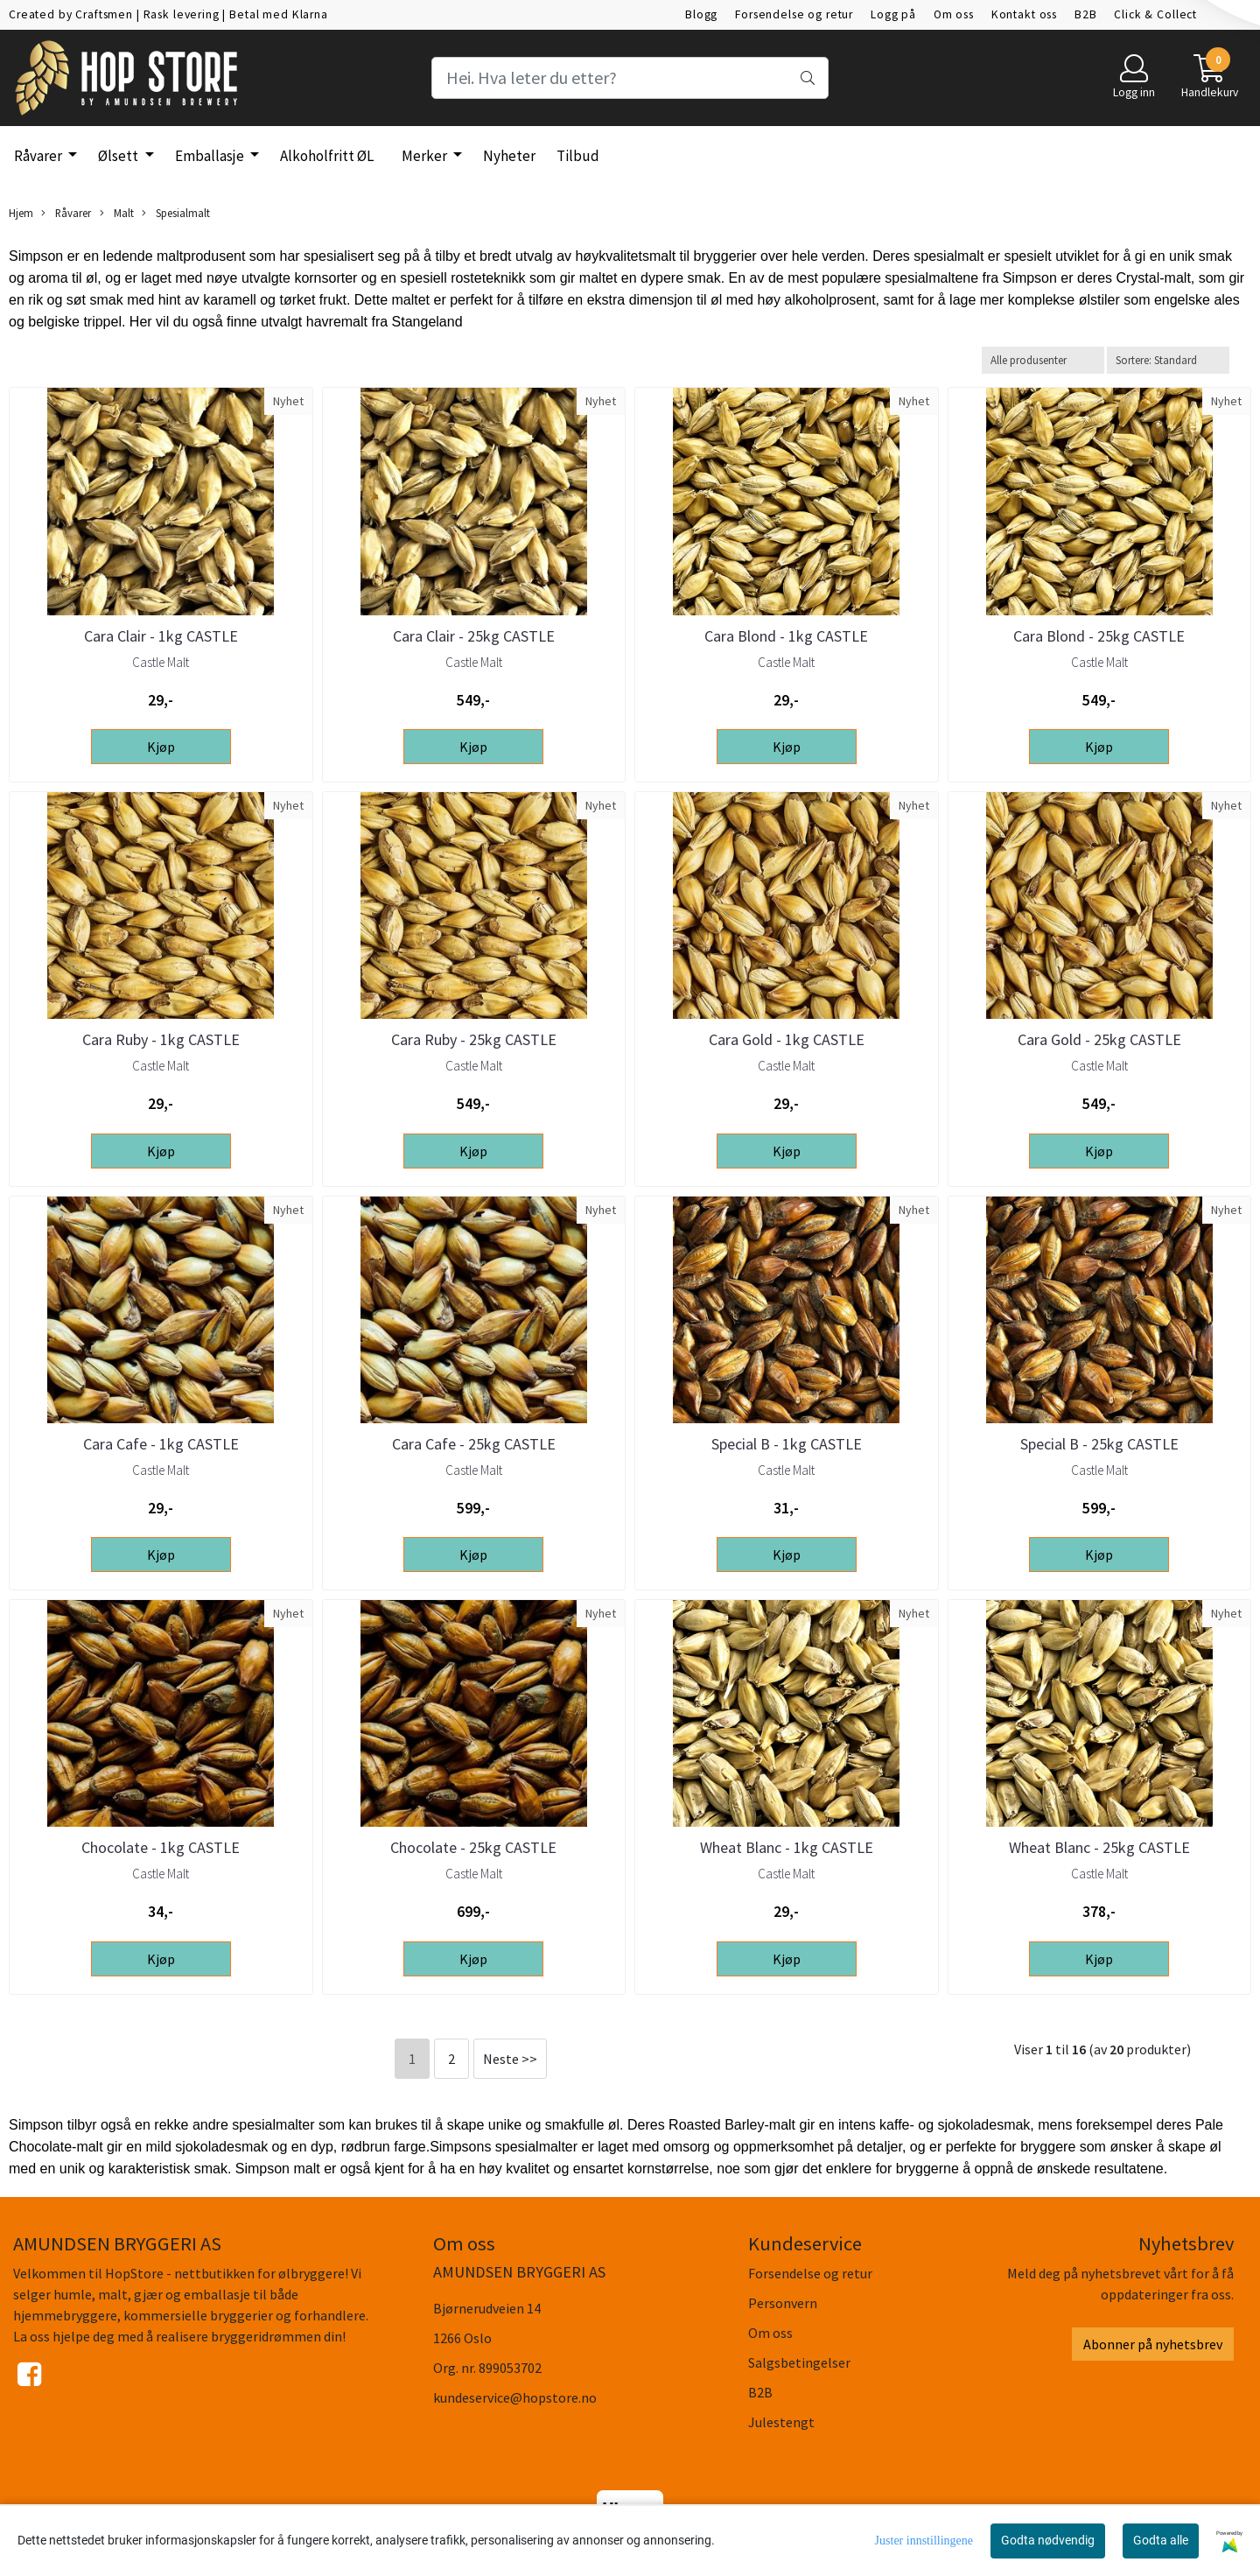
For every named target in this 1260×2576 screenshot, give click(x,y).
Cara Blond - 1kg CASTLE (786, 636)
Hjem (21, 213)
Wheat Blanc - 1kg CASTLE (786, 1847)
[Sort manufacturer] (1043, 360)
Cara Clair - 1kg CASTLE (161, 636)
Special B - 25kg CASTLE (1099, 1444)
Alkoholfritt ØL (327, 155)
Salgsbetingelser (799, 2362)
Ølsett (119, 155)
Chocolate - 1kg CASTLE (160, 1847)
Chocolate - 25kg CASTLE (473, 1847)
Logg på (893, 14)
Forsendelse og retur (794, 14)
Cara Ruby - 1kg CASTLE (161, 1039)
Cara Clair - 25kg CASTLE (474, 636)
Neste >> (510, 2058)
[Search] (629, 78)
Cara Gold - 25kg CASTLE (1099, 1039)
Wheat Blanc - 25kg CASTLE (1099, 1847)
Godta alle (1160, 2540)
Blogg (701, 14)
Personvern (782, 2303)
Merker (426, 155)
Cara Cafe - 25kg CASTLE (474, 1444)
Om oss (954, 14)
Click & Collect (1155, 14)
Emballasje (211, 155)
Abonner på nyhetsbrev (1152, 2344)
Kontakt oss (1024, 14)
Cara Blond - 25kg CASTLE (1099, 636)
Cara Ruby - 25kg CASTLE (473, 1039)
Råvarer (39, 155)
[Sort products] (1168, 360)
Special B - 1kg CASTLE (786, 1444)
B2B (1085, 14)
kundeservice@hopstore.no (515, 2397)
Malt (117, 213)
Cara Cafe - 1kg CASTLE (161, 1444)
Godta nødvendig (1048, 2540)
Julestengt (781, 2422)
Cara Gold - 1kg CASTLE (786, 1039)
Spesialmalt (176, 213)
